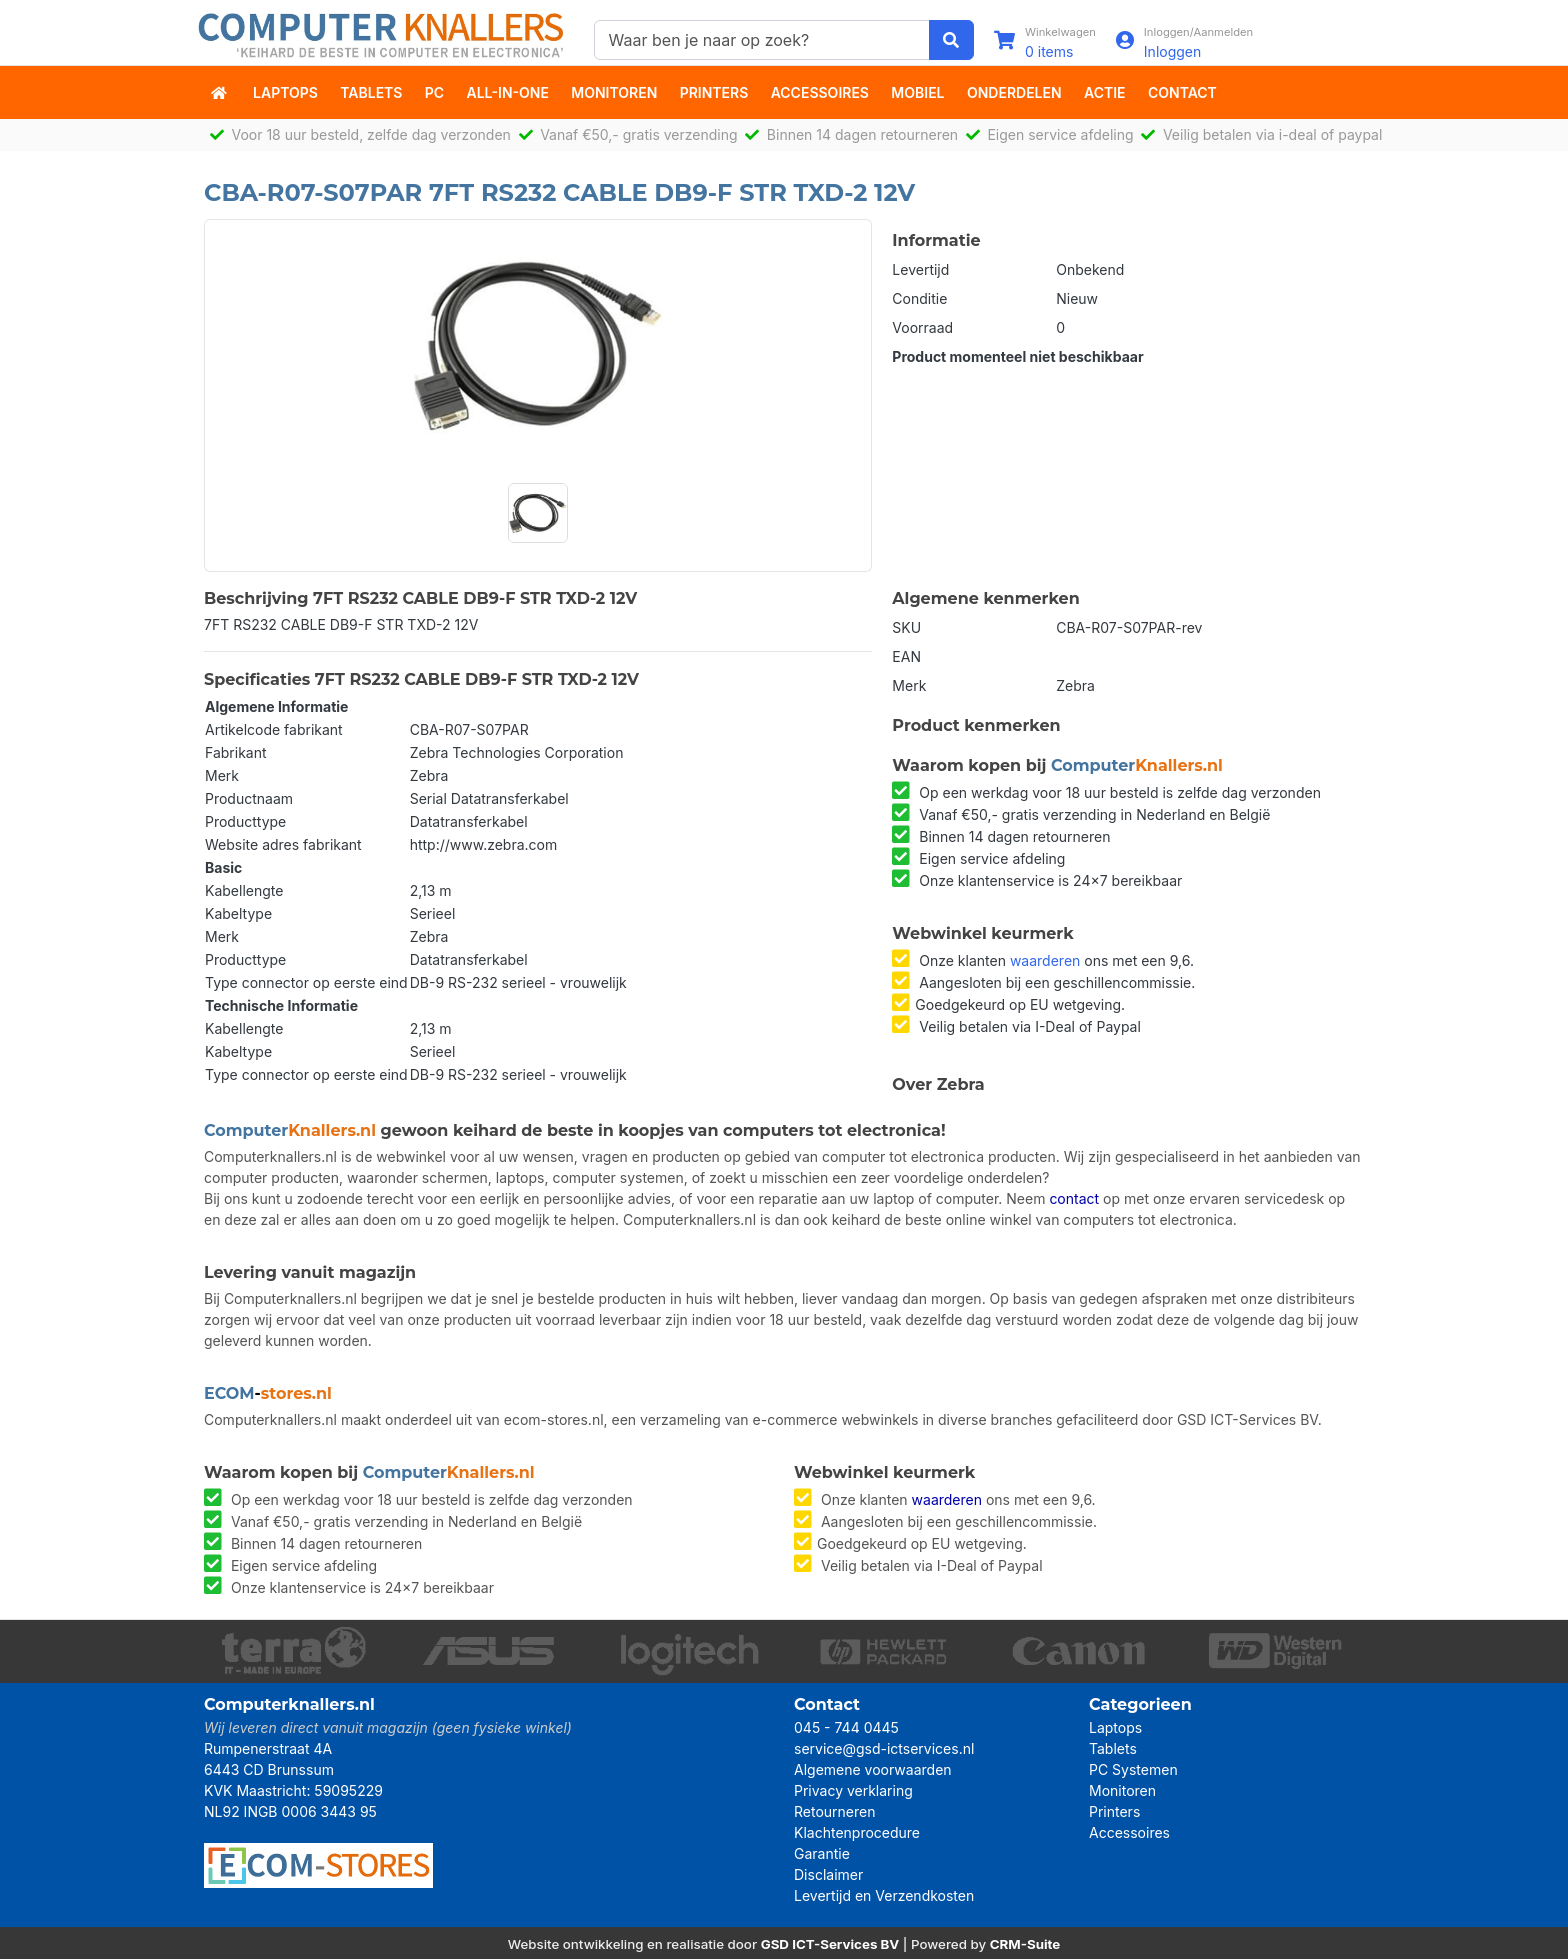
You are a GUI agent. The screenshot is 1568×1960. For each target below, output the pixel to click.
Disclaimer (828, 1875)
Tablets (371, 92)
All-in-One (508, 92)
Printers (714, 92)
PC (434, 92)
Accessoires (820, 92)
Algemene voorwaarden (873, 1770)
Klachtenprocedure (857, 1833)
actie (1105, 92)
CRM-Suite (1025, 1945)
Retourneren (834, 1812)
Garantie (822, 1854)
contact (1074, 1199)
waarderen (1045, 960)
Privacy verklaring (853, 1791)
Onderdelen (1014, 92)
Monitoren (614, 92)
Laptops (285, 92)
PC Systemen (1133, 1770)
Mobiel (917, 92)
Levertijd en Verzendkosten (884, 1896)
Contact (1182, 92)
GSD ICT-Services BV (830, 1945)
